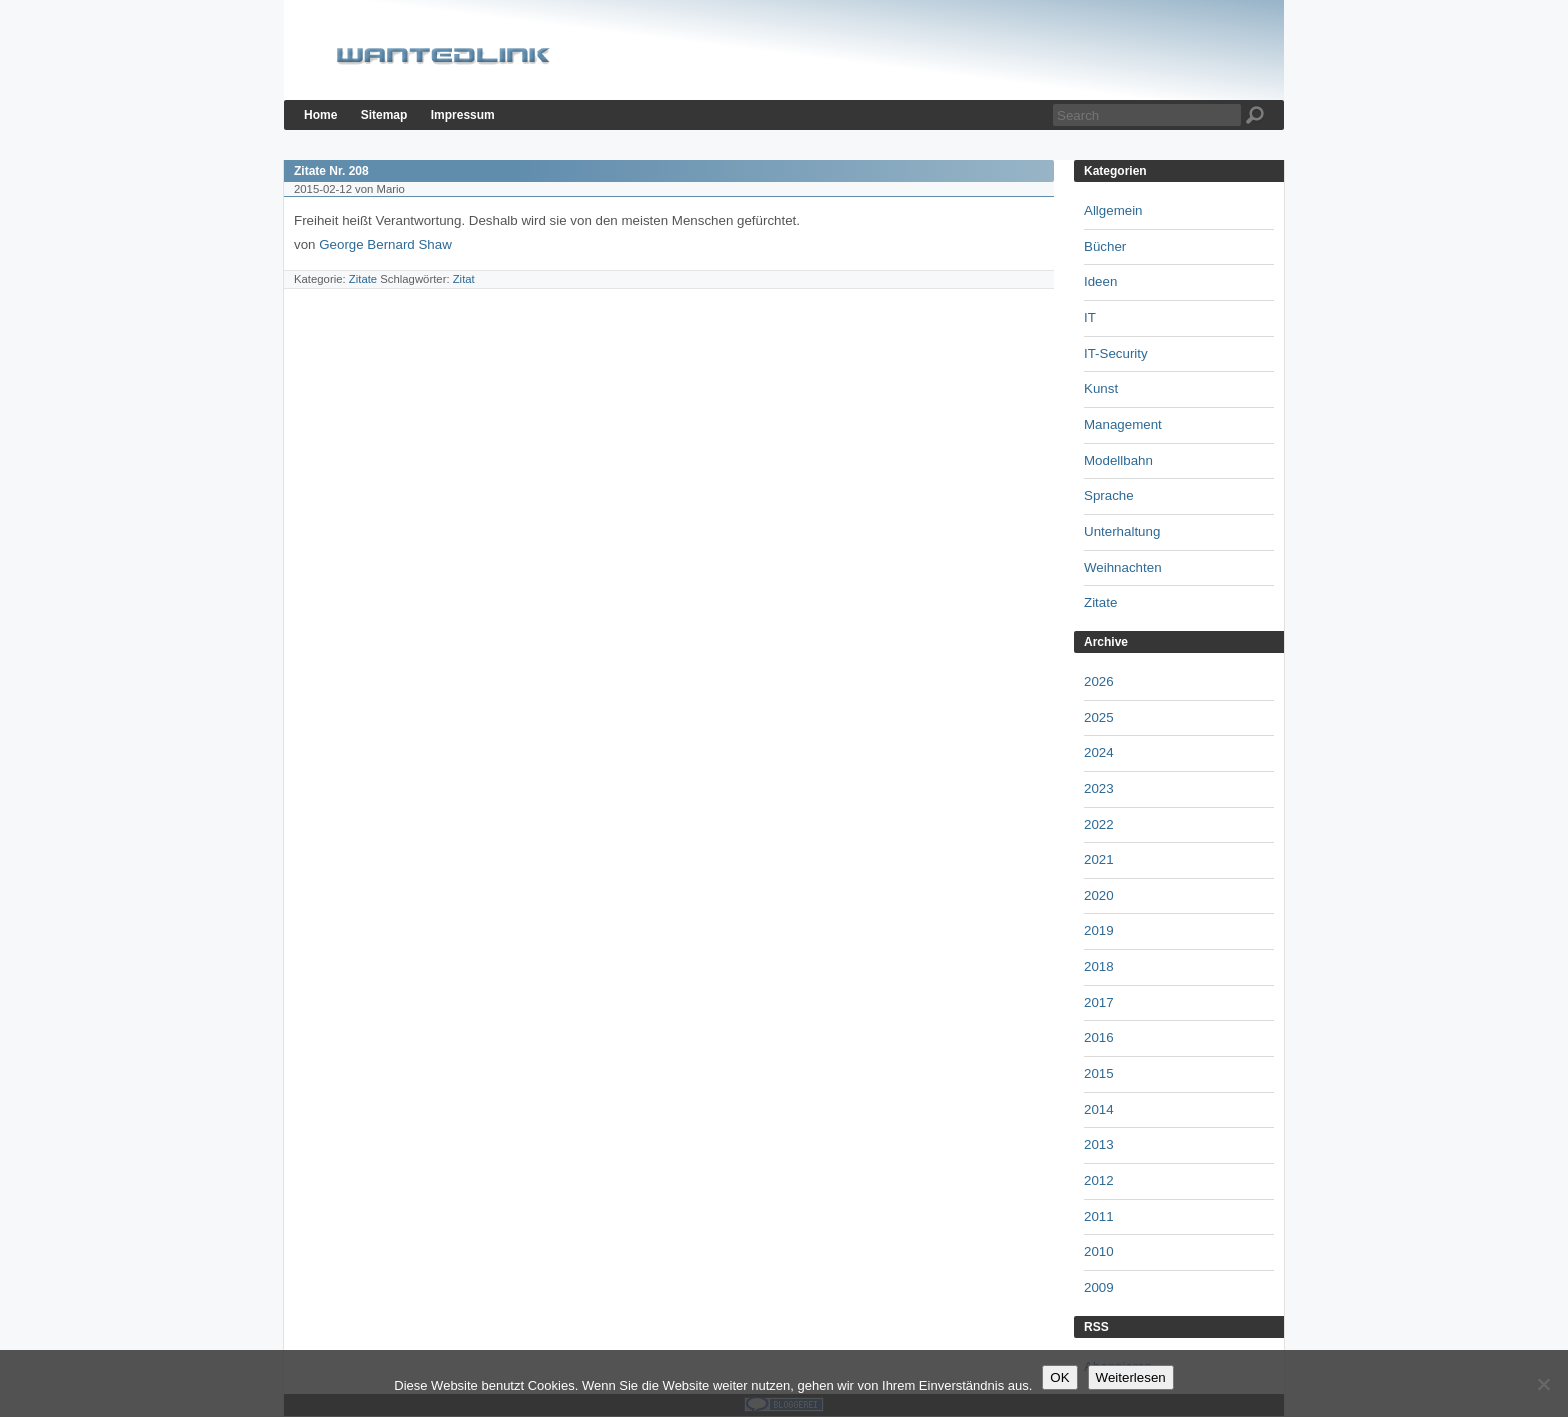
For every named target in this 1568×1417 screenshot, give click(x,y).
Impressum (463, 115)
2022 (1099, 824)
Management (1123, 424)
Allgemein (1113, 210)
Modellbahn (1118, 460)
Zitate (363, 279)
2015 (1099, 1073)
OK (1059, 1377)
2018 (1099, 966)
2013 (1099, 1144)
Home (320, 115)
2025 (1099, 717)
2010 (1099, 1251)
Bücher (1105, 246)
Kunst (1101, 388)
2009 (1099, 1287)
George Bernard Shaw (387, 244)
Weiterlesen (1131, 1377)
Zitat (464, 279)
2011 (1099, 1216)
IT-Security (1116, 353)
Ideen (1100, 281)
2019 (1099, 930)
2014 (1099, 1109)
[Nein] (1543, 1384)
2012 (1099, 1180)
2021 (1099, 859)
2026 (1099, 681)
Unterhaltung (1122, 531)
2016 (1099, 1037)
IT (1090, 317)
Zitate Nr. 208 (331, 171)
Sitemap (384, 115)
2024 (1099, 752)
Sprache (1109, 495)
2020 (1099, 895)
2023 (1099, 788)
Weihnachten (1123, 567)
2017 (1099, 1002)
